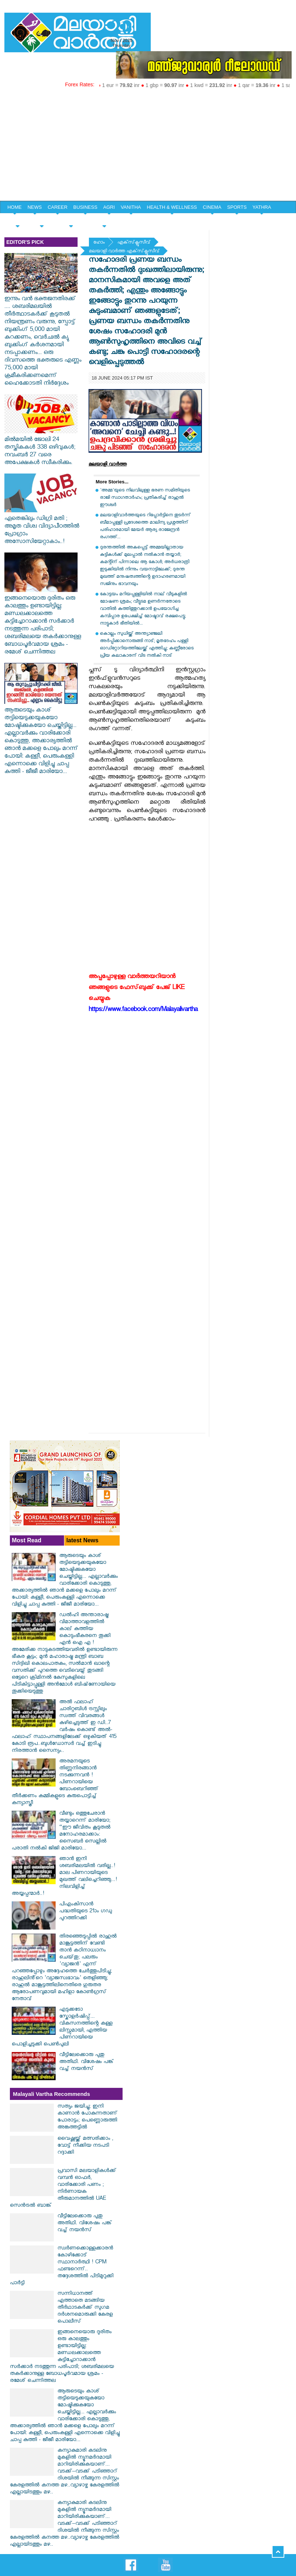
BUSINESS (85, 207)
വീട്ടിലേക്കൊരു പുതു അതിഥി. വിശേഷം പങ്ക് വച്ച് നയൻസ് (86, 2062)
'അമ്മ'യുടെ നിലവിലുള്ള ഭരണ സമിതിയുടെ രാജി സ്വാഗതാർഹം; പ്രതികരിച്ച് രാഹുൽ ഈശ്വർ (145, 498)
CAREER (57, 207)
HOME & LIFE (71, 220)
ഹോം (99, 243)
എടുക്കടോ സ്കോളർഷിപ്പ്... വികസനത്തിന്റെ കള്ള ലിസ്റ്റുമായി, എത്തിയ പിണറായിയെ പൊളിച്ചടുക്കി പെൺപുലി (62, 2027)
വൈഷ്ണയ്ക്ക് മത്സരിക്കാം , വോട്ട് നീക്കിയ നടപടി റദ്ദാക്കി (85, 2146)
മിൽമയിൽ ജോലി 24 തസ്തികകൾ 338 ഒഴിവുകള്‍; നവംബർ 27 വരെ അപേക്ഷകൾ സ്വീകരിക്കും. (41, 448)
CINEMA (212, 207)
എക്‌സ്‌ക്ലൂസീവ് (133, 243)
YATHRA (261, 207)
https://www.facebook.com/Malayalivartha (143, 1010)
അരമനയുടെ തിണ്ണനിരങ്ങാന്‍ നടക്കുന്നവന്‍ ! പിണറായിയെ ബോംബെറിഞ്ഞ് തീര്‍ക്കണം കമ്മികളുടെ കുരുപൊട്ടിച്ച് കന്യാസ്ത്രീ (55, 1782)
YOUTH (41, 220)
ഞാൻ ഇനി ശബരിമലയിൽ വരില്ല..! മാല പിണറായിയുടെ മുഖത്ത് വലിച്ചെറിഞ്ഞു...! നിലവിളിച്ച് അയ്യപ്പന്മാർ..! (64, 1877)
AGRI (109, 207)
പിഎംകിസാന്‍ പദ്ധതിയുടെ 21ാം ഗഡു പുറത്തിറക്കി (85, 1911)
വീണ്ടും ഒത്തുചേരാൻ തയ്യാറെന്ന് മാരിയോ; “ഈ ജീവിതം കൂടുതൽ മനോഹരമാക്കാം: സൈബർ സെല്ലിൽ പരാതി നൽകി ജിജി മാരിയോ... (61, 1831)
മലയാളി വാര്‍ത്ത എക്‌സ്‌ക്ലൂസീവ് (124, 251)
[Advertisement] (148, 146)
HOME (14, 207)
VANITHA (131, 207)
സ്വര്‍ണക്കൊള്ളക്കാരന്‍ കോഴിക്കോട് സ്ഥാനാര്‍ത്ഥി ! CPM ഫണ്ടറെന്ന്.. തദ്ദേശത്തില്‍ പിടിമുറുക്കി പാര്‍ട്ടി (61, 2266)
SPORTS (237, 207)
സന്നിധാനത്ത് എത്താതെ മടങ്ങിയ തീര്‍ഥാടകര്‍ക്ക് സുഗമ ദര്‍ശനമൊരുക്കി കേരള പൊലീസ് (85, 2308)
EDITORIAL (104, 220)
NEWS (34, 207)
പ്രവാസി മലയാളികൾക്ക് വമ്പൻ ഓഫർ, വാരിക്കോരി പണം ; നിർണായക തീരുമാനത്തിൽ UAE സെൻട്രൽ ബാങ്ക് (63, 2189)
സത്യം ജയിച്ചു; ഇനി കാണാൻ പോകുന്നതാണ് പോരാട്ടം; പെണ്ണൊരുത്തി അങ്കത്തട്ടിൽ (87, 2117)
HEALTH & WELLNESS (172, 207)
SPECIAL (17, 220)
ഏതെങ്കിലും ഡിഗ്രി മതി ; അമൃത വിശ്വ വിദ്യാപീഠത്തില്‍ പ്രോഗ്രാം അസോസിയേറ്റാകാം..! (41, 527)
